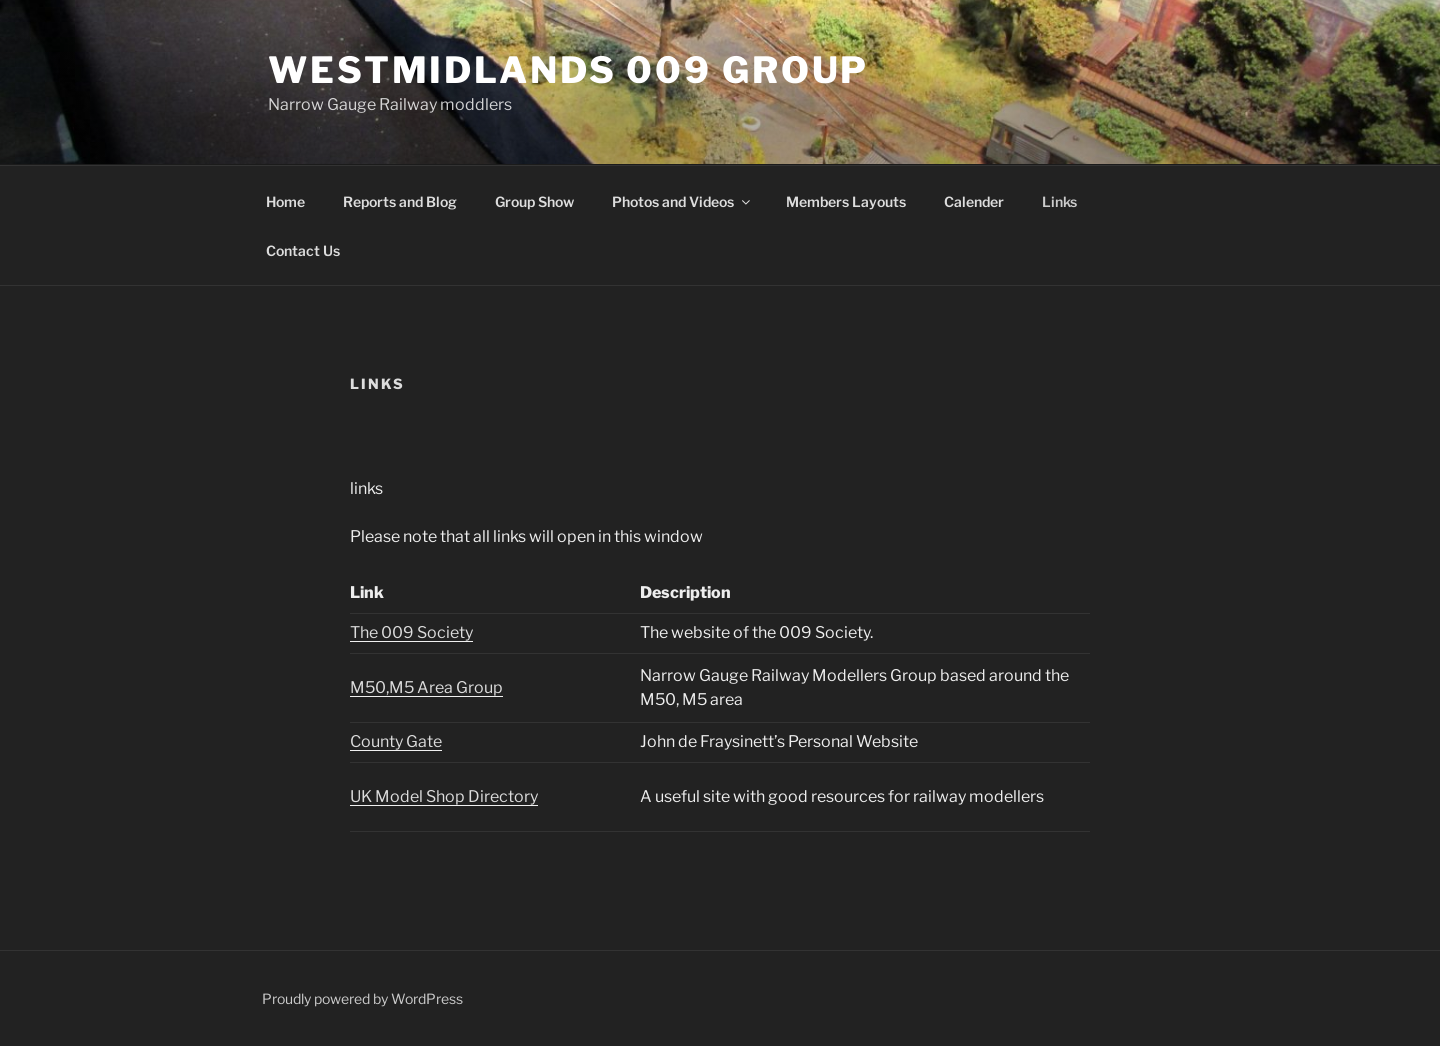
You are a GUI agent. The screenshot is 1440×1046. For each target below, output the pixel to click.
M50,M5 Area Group (426, 687)
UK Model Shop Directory (444, 796)
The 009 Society (411, 632)
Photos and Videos (682, 201)
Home (285, 201)
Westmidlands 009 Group (568, 70)
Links (1059, 201)
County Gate (396, 741)
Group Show (534, 201)
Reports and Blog (400, 201)
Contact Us (303, 250)
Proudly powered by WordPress (362, 998)
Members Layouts (846, 201)
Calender (974, 201)
